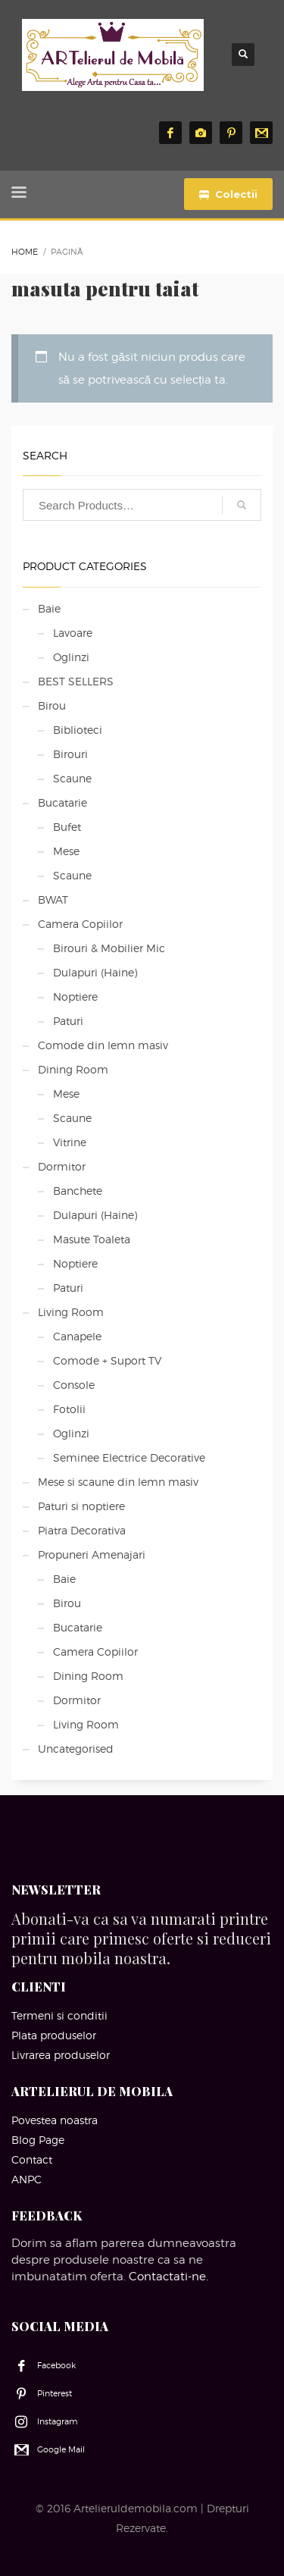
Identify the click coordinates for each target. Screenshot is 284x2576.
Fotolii (69, 1408)
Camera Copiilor (80, 923)
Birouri (70, 753)
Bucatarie (62, 802)
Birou (52, 705)
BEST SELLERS (76, 681)
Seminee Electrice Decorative (129, 1457)
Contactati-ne (167, 2276)
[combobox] (142, 505)
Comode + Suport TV (107, 1360)
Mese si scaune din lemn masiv (118, 1481)
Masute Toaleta (91, 1239)
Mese (66, 851)
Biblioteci (77, 729)
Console (74, 1384)
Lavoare (72, 632)
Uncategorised (76, 1748)
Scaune (72, 778)
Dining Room (73, 1069)
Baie (49, 608)
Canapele (77, 1336)
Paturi (68, 1020)
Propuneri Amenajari (91, 1554)
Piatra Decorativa (82, 1530)
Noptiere (75, 996)
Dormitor (62, 1166)
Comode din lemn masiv (103, 1045)
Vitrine (69, 1142)
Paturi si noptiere (81, 1506)
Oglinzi (71, 656)
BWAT (53, 899)
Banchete (77, 1190)
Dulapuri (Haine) (95, 972)
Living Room (71, 1311)
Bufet (67, 826)
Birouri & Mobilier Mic (109, 948)
